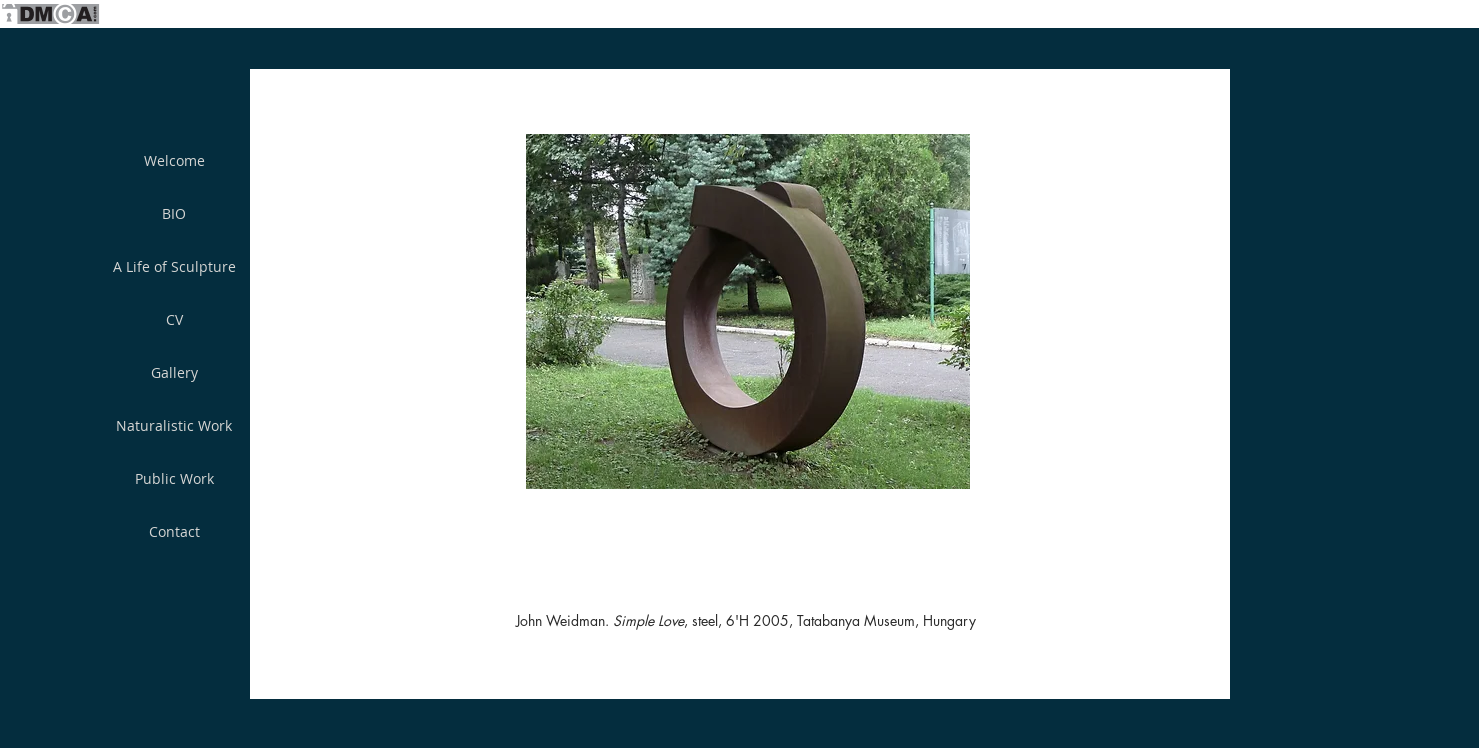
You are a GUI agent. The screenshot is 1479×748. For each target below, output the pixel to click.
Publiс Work (174, 478)
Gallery (174, 372)
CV (174, 319)
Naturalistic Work (174, 425)
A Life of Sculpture (174, 266)
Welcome (174, 160)
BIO (174, 213)
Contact (174, 531)
